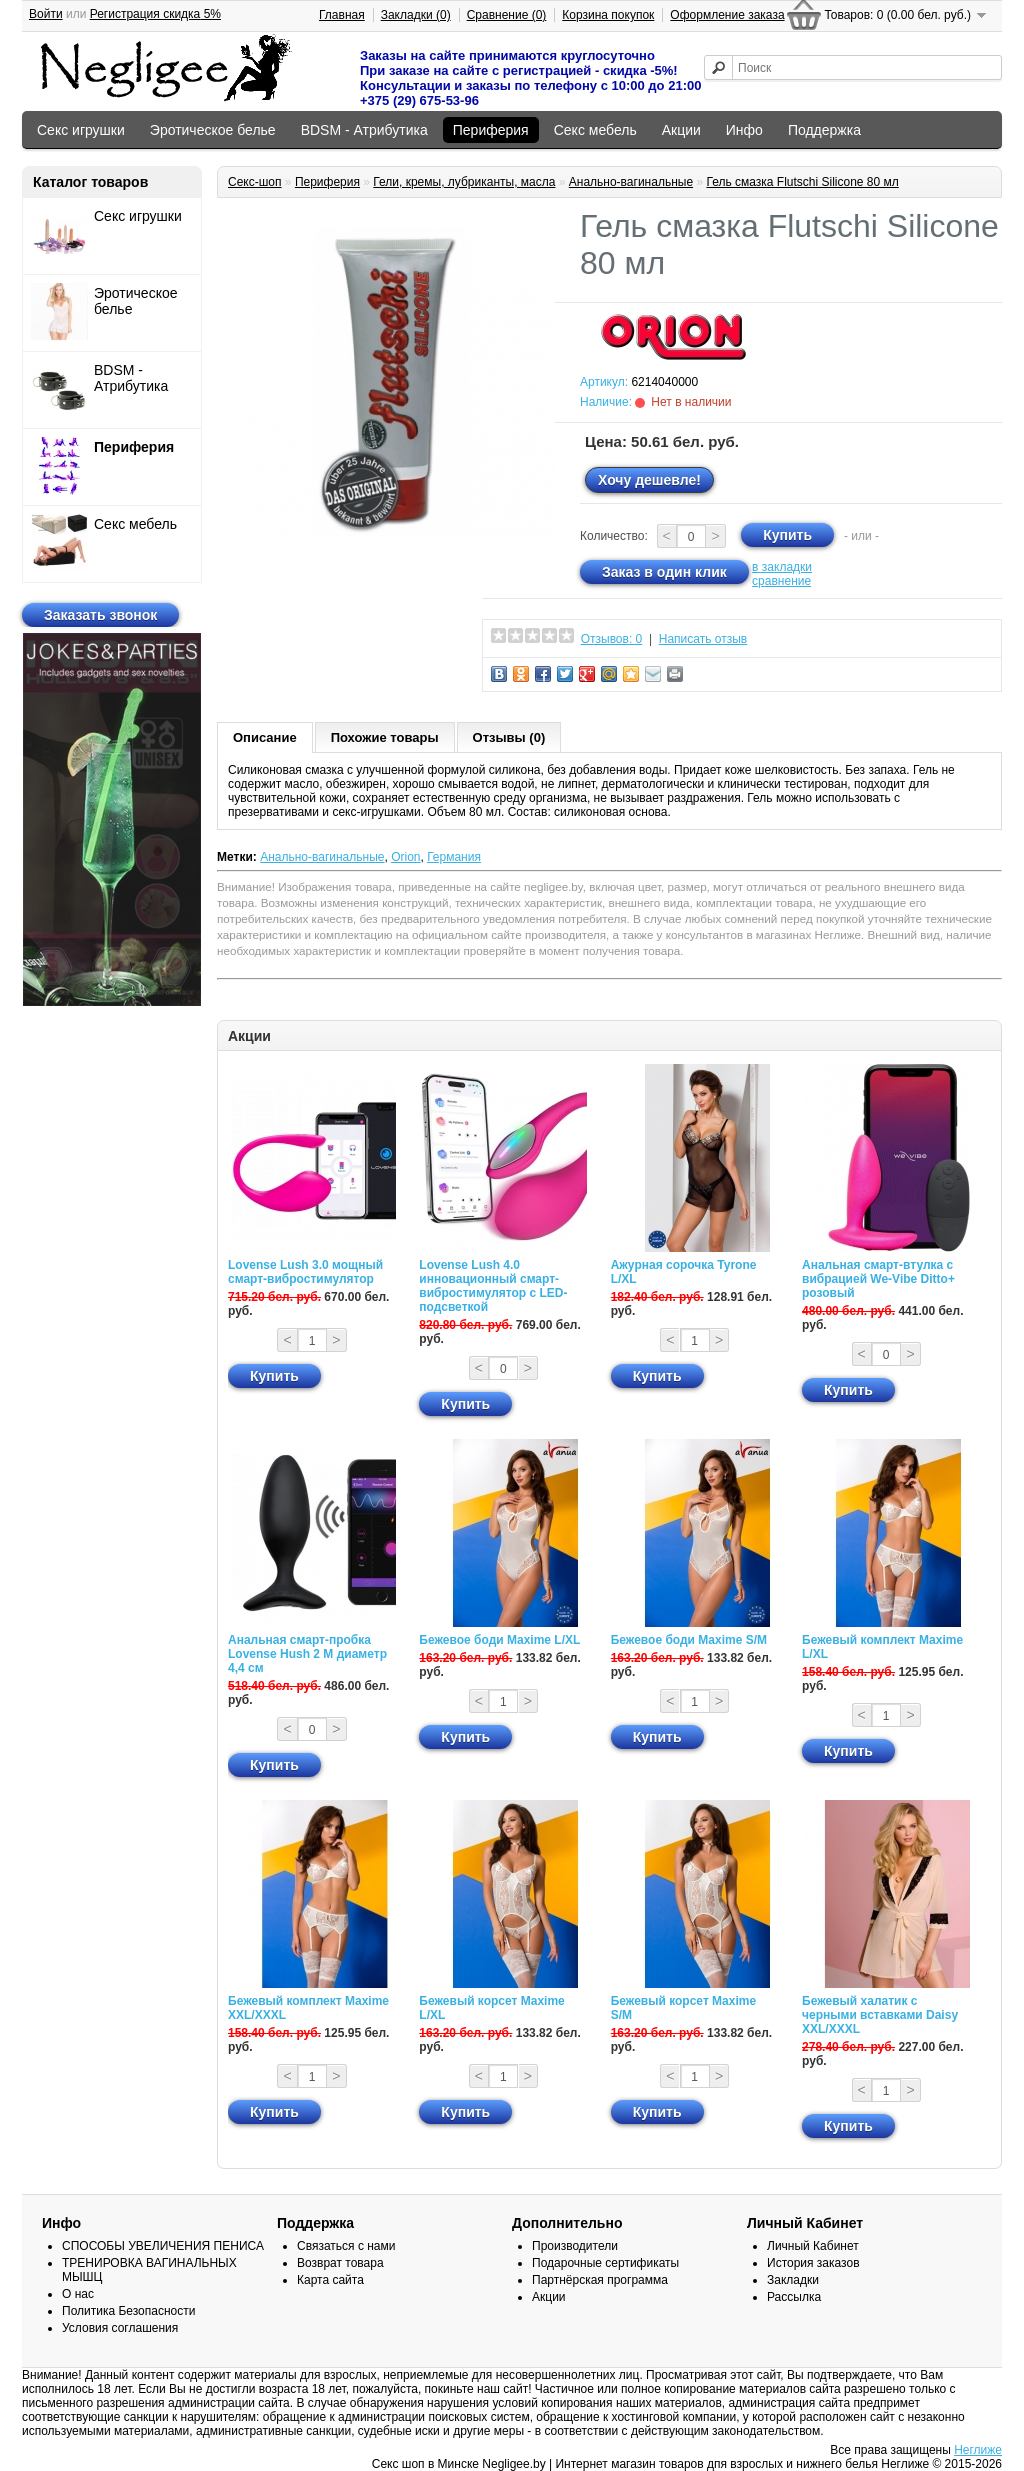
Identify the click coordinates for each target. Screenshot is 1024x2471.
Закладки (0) (416, 15)
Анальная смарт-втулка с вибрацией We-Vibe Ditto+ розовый (878, 1279)
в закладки (782, 567)
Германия (454, 857)
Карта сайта (330, 2280)
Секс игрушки (81, 130)
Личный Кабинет (813, 2246)
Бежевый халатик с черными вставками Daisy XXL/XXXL (880, 2015)
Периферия (491, 130)
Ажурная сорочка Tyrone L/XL (684, 1272)
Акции (681, 130)
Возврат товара (340, 2263)
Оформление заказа (727, 15)
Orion (405, 857)
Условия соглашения (120, 2328)
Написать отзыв (703, 639)
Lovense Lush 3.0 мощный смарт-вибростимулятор (305, 1272)
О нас (78, 2294)
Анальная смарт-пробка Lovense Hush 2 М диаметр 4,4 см (307, 1654)
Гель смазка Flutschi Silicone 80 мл (802, 182)
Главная (342, 15)
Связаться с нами (346, 2246)
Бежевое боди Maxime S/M (689, 1640)
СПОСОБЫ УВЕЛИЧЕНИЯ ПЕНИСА (163, 2246)
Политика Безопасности (128, 2311)
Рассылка (794, 2297)
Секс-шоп (255, 182)
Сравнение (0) (507, 15)
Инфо (744, 130)
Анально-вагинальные (631, 182)
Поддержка (824, 130)
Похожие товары (385, 737)
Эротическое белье (213, 130)
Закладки (793, 2280)
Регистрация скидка (155, 14)
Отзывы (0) (509, 737)
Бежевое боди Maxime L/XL (499, 1640)
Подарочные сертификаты (605, 2263)
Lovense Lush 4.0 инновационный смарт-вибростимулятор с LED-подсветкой (493, 1286)
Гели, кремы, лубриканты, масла (464, 182)
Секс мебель (595, 130)
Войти (46, 14)
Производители (575, 2246)
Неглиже (978, 2450)
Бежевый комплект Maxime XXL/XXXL (308, 2008)
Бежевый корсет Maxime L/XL (491, 2008)
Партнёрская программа (600, 2280)
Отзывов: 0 (612, 639)
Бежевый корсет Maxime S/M (683, 2008)
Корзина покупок (608, 15)
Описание (265, 737)
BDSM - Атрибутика (364, 130)
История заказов (813, 2263)
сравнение (781, 581)
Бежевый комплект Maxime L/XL (882, 1647)
